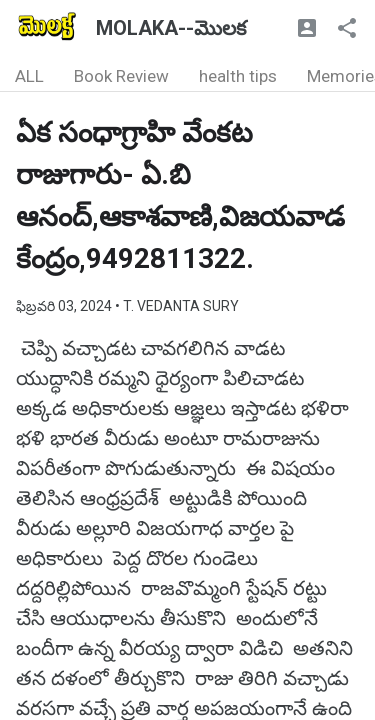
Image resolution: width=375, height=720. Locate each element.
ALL (29, 76)
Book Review (121, 76)
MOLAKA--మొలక (171, 28)
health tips (238, 76)
